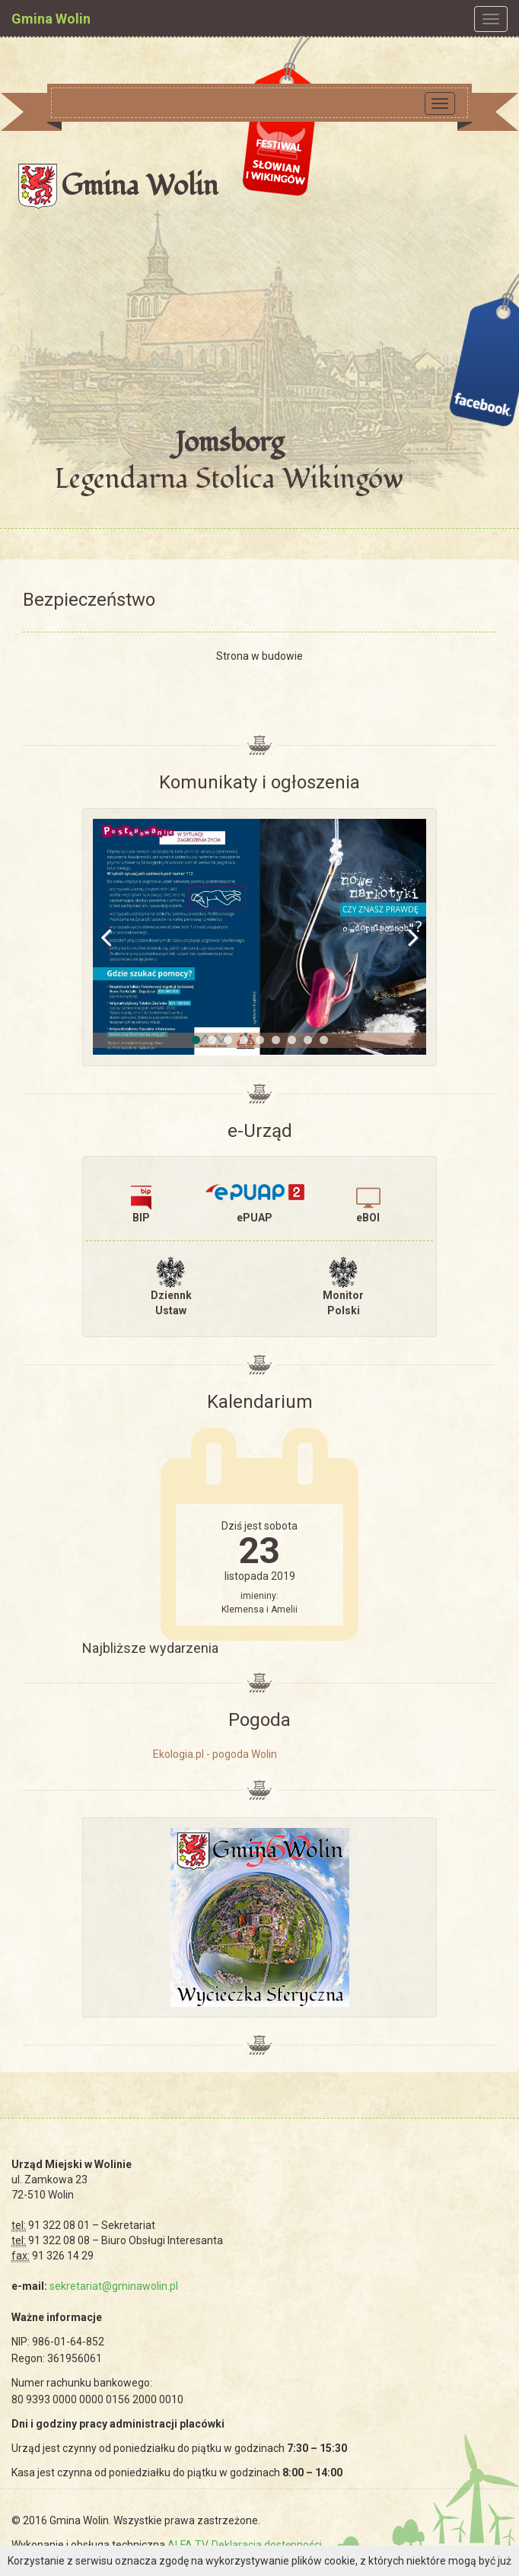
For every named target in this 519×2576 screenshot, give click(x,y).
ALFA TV (187, 2545)
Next (403, 937)
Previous (115, 937)
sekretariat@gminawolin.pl (113, 2286)
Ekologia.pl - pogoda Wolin (215, 1754)
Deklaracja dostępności (267, 2545)
